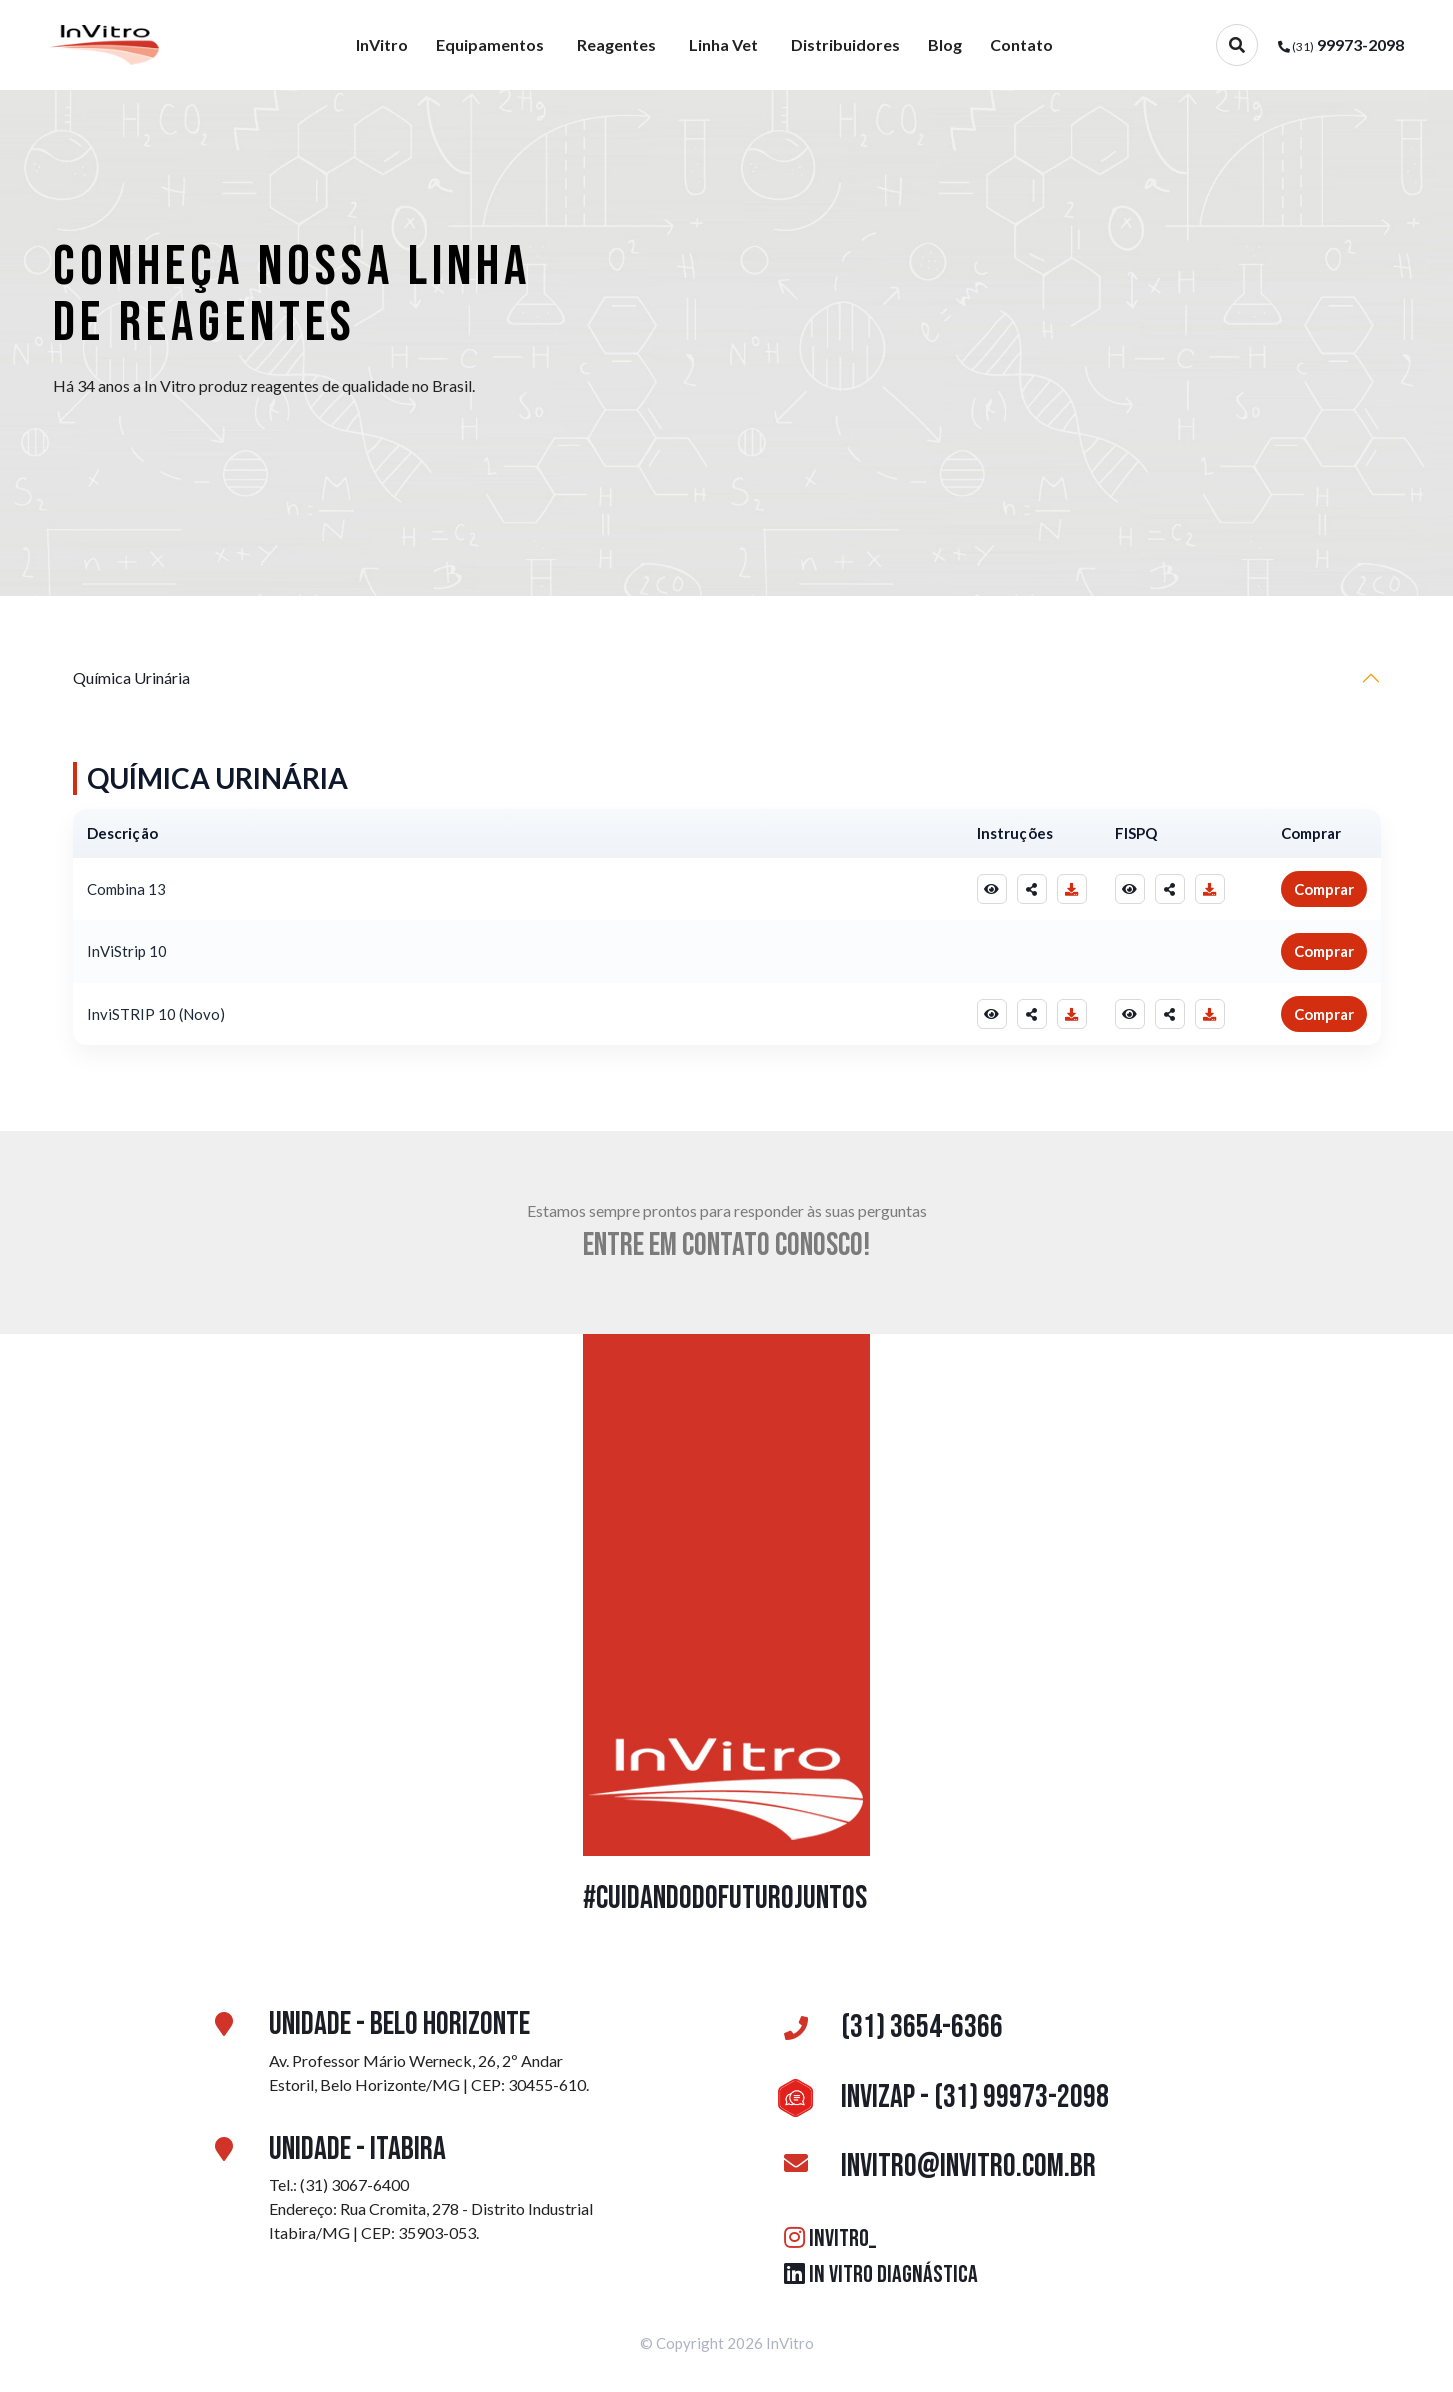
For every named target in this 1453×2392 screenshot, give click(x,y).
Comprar (1324, 889)
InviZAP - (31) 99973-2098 (940, 2097)
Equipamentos (490, 44)
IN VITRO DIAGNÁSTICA (881, 2274)
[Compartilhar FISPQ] (1170, 889)
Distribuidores (845, 44)
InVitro (382, 44)
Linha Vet (723, 44)
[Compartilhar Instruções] (1032, 889)
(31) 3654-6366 (887, 2027)
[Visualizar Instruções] (992, 889)
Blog (945, 44)
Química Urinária (131, 677)
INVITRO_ (830, 2238)
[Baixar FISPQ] (1210, 889)
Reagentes (616, 44)
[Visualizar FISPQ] (1130, 889)
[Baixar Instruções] (1072, 889)
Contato (1021, 44)
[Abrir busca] (1237, 45)
